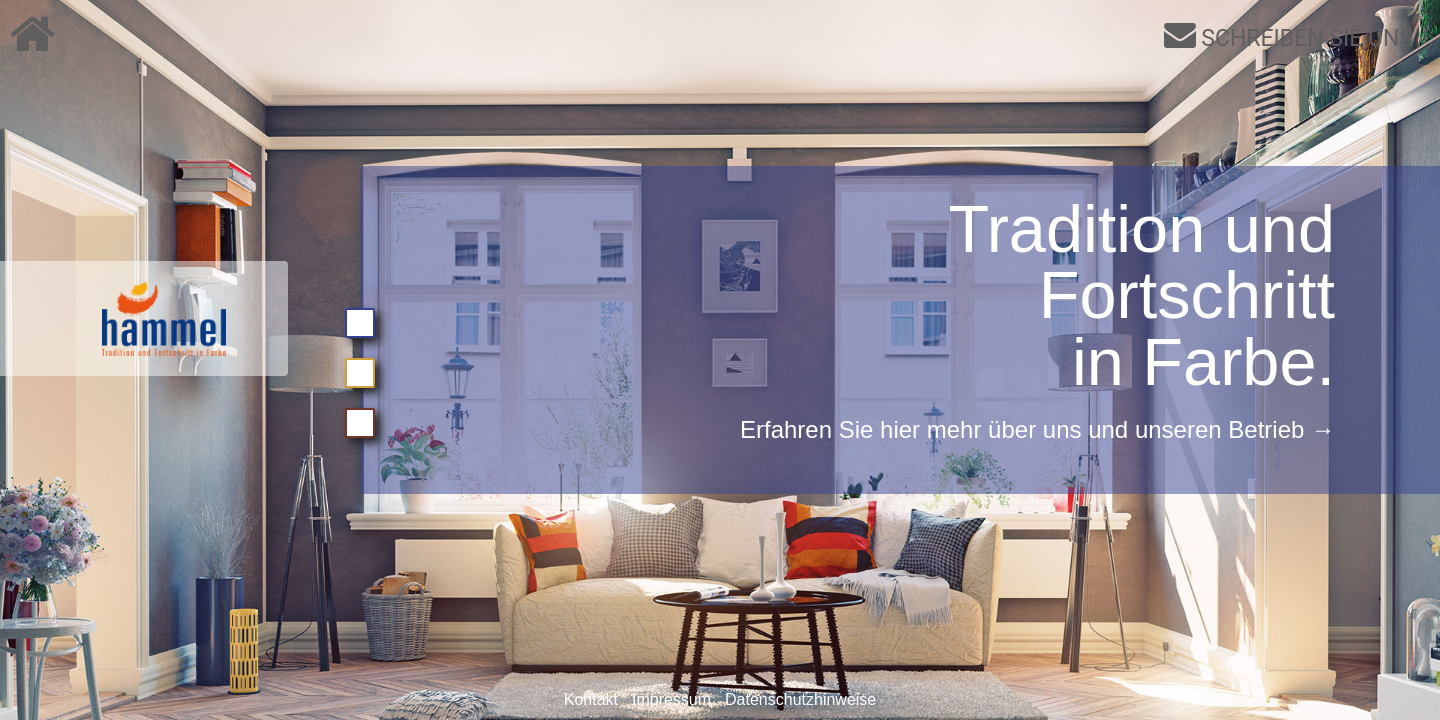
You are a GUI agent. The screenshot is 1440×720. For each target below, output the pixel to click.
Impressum (671, 699)
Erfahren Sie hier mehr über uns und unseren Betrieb (1022, 429)
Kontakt (591, 699)
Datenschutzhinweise (800, 699)
